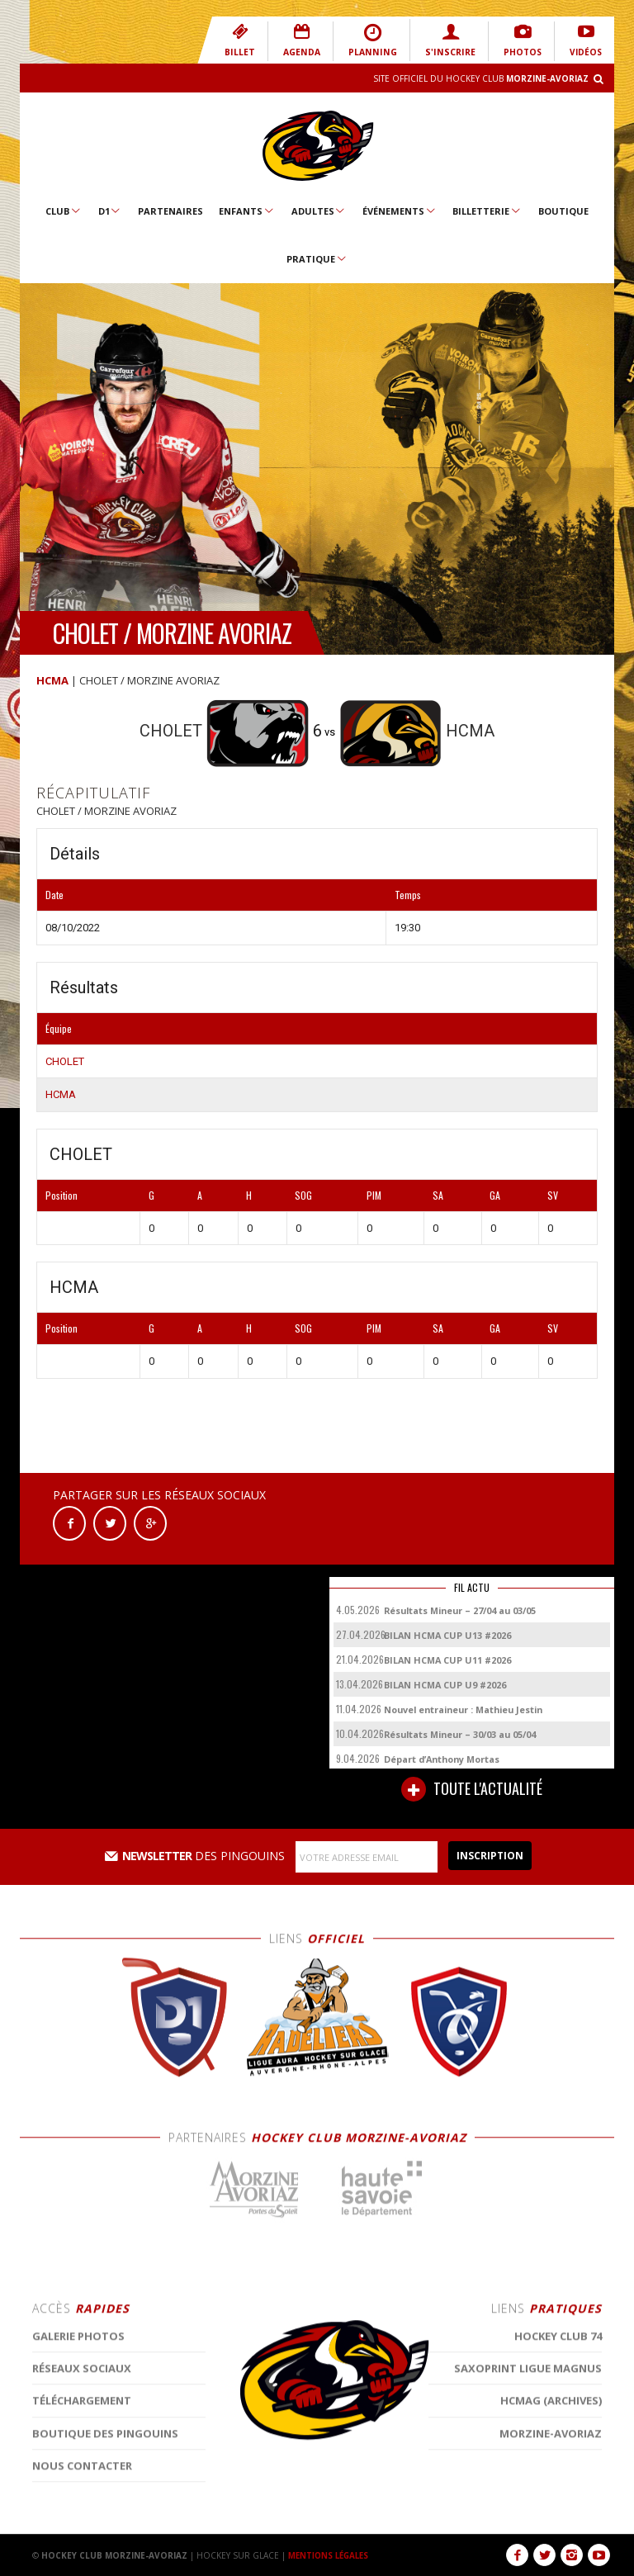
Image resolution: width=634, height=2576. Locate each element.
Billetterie (487, 210)
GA (495, 1195)
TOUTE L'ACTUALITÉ (471, 1789)
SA (438, 1195)
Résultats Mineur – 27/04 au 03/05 (460, 1610)
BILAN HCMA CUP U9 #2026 (445, 1685)
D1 (110, 210)
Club (63, 210)
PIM (374, 1195)
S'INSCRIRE (452, 40)
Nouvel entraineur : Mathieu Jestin (463, 1709)
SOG (303, 1195)
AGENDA (309, 40)
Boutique (563, 211)
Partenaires (170, 211)
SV (552, 1195)
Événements (399, 210)
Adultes (319, 210)
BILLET (248, 40)
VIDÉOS (586, 40)
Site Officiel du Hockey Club (481, 78)
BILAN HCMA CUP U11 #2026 (447, 1660)
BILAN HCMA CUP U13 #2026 (447, 1635)
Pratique (317, 258)
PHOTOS (523, 40)
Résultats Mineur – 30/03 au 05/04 (460, 1734)
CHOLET (64, 1061)
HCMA (52, 680)
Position (61, 1195)
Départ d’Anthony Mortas (441, 1759)
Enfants (247, 210)
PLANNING (378, 40)
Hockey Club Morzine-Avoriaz (317, 146)
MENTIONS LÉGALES (331, 2555)
